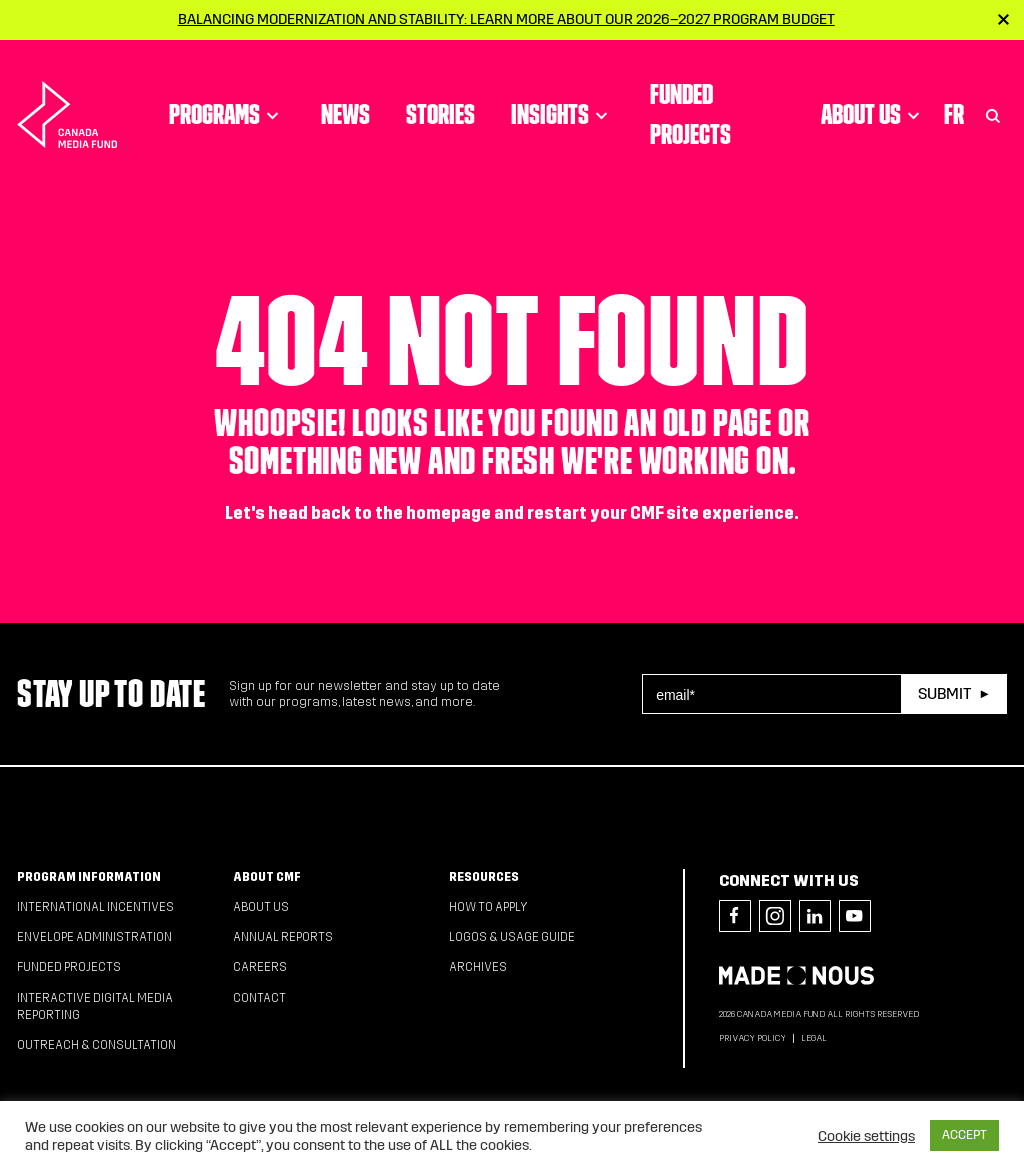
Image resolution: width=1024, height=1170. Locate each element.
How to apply (488, 907)
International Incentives (95, 907)
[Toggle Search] (993, 114)
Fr (954, 114)
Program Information (89, 877)
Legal (814, 1038)
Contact (259, 998)
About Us (873, 114)
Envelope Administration (94, 937)
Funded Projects (690, 114)
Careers (260, 967)
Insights (562, 114)
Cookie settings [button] (866, 1136)
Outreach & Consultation (96, 1045)
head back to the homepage (379, 513)
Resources (484, 877)
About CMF (267, 877)
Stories (440, 114)
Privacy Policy (752, 1038)
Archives (478, 967)
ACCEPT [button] (964, 1135)
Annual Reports (283, 937)
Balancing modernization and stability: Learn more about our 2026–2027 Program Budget (506, 19)
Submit (944, 693)
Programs (227, 114)
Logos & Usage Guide (512, 937)
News (345, 114)
